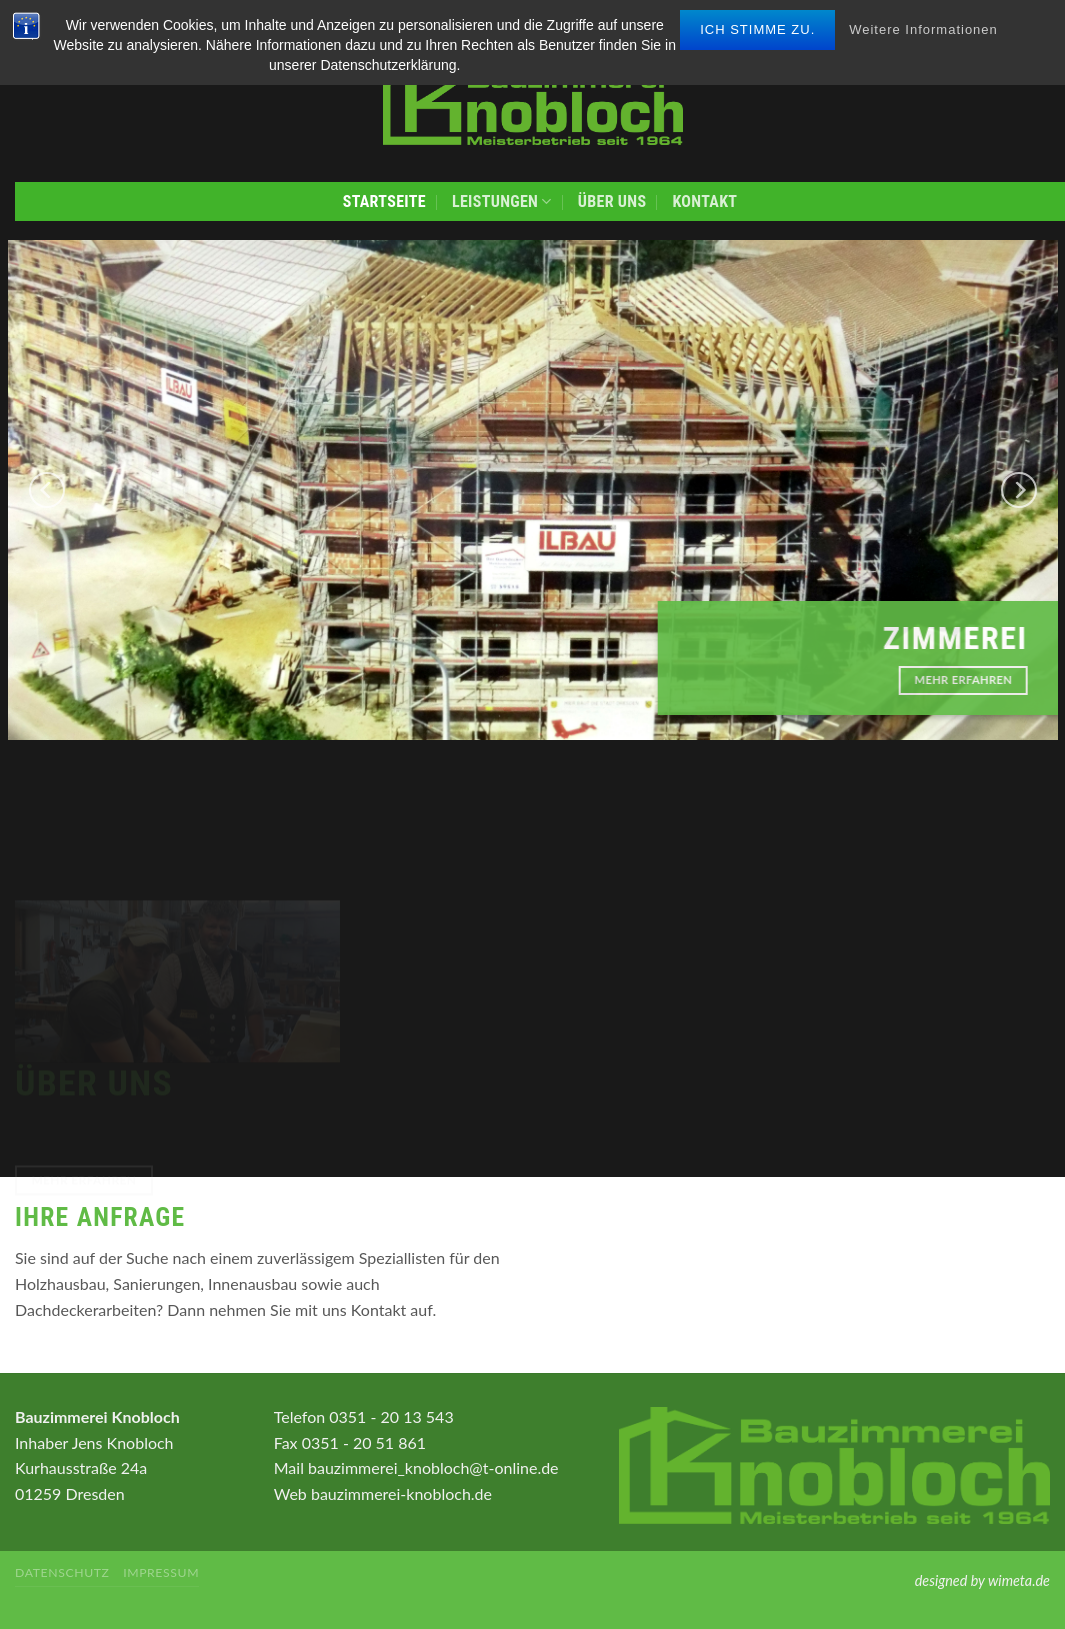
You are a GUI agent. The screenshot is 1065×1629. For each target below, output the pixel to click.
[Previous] (47, 490)
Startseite (384, 201)
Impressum (161, 1572)
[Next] (1019, 490)
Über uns (612, 201)
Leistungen (502, 202)
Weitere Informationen (923, 29)
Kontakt (704, 201)
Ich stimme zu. (757, 29)
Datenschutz (62, 1572)
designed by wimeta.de (982, 1580)
